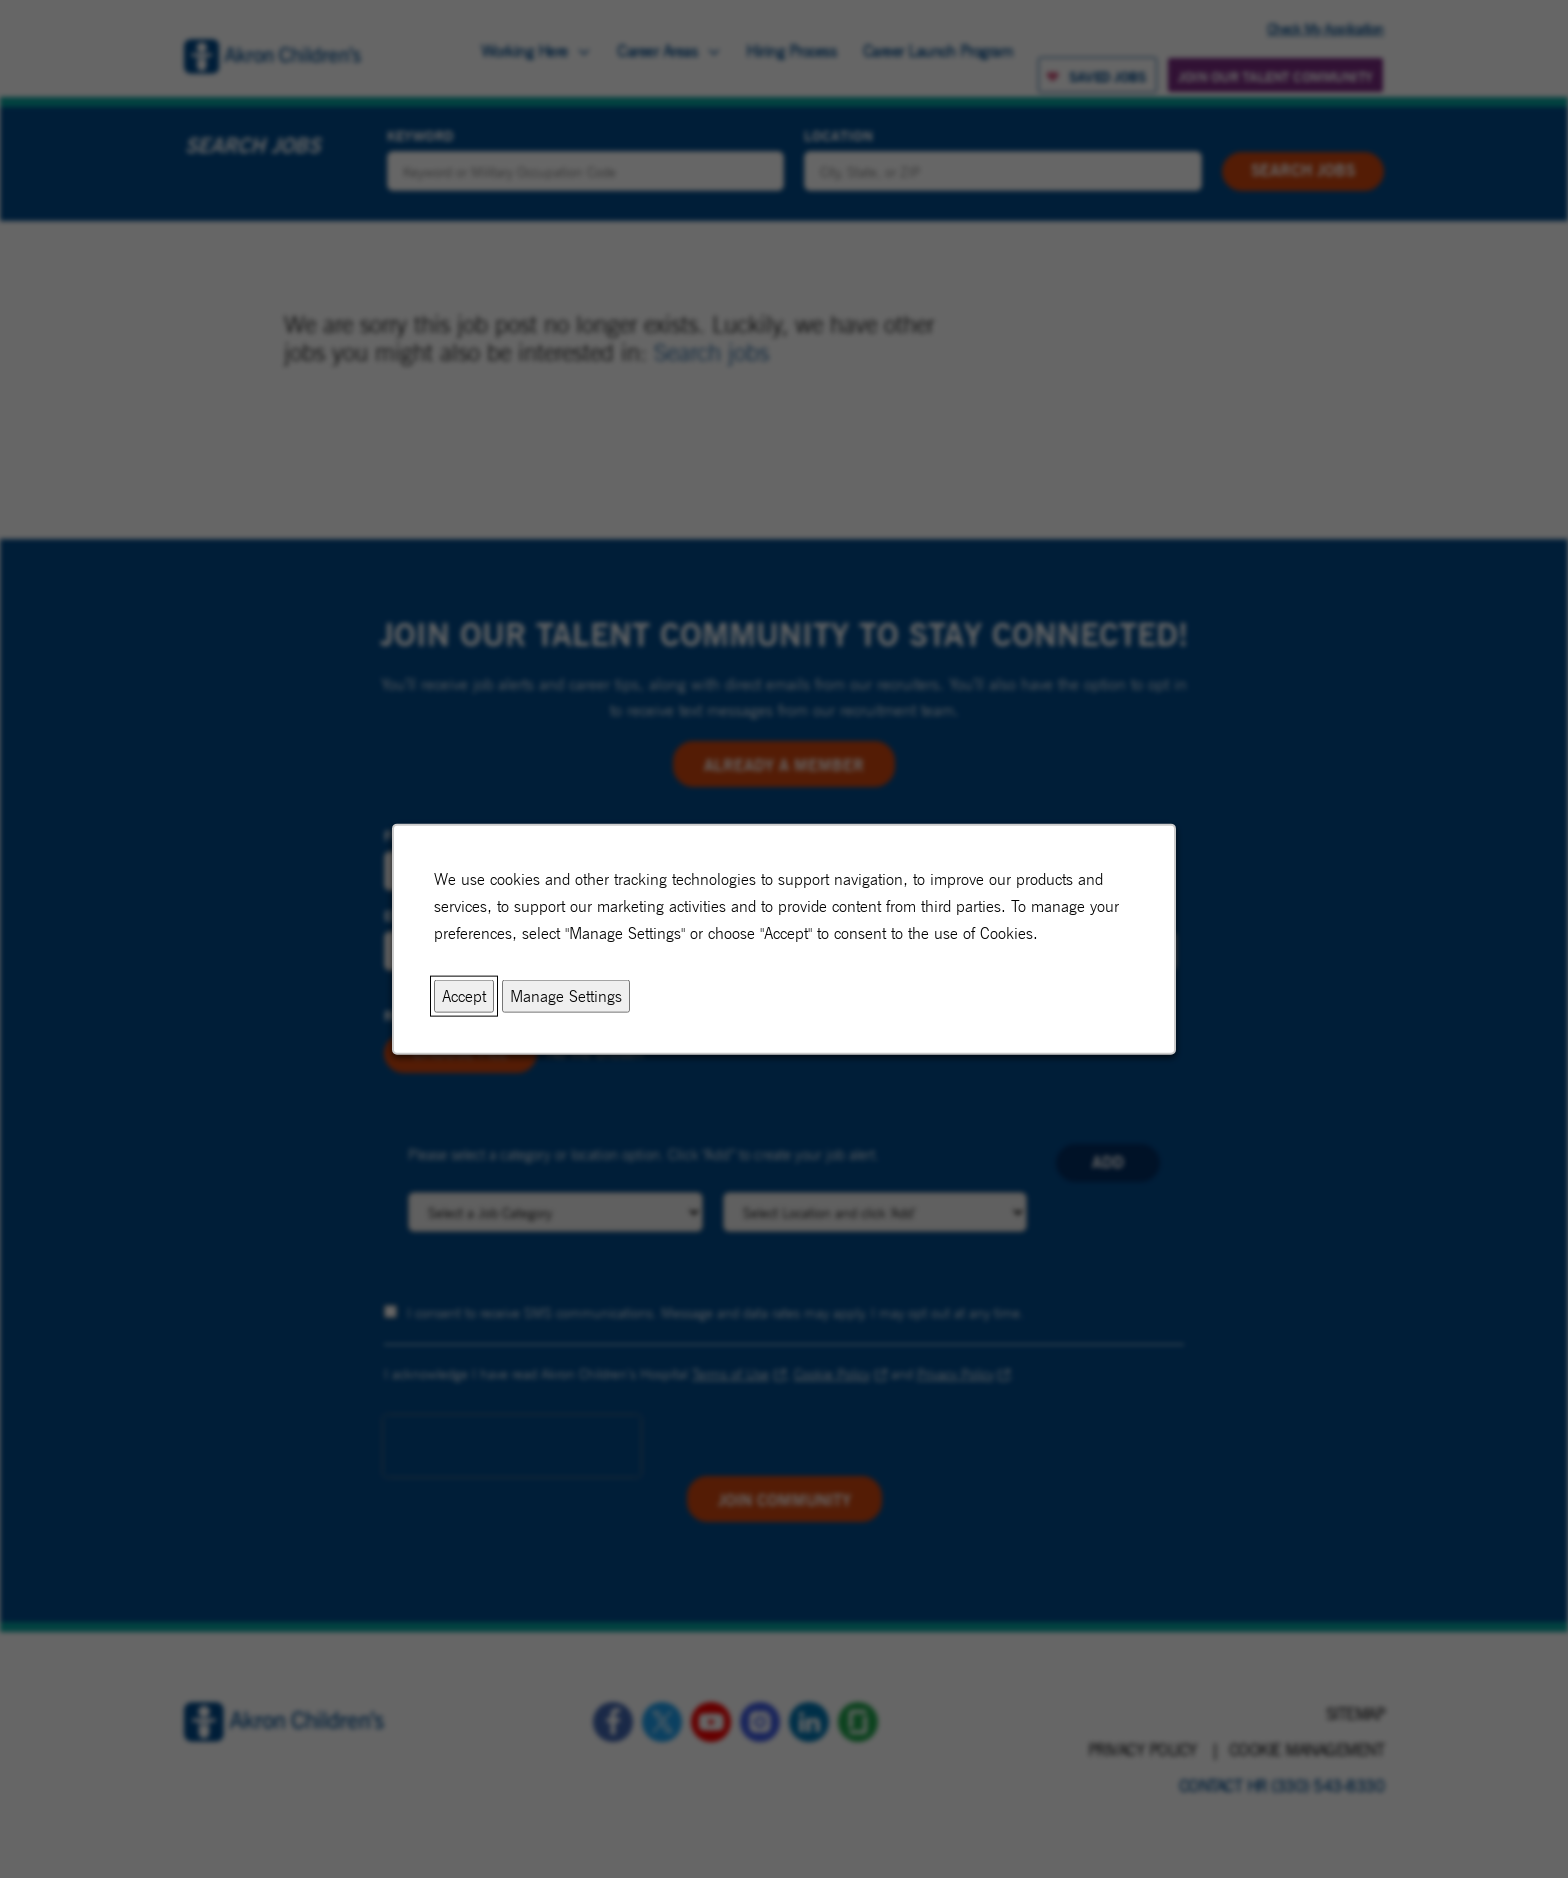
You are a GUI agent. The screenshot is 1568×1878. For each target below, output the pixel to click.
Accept (466, 996)
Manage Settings (566, 996)
